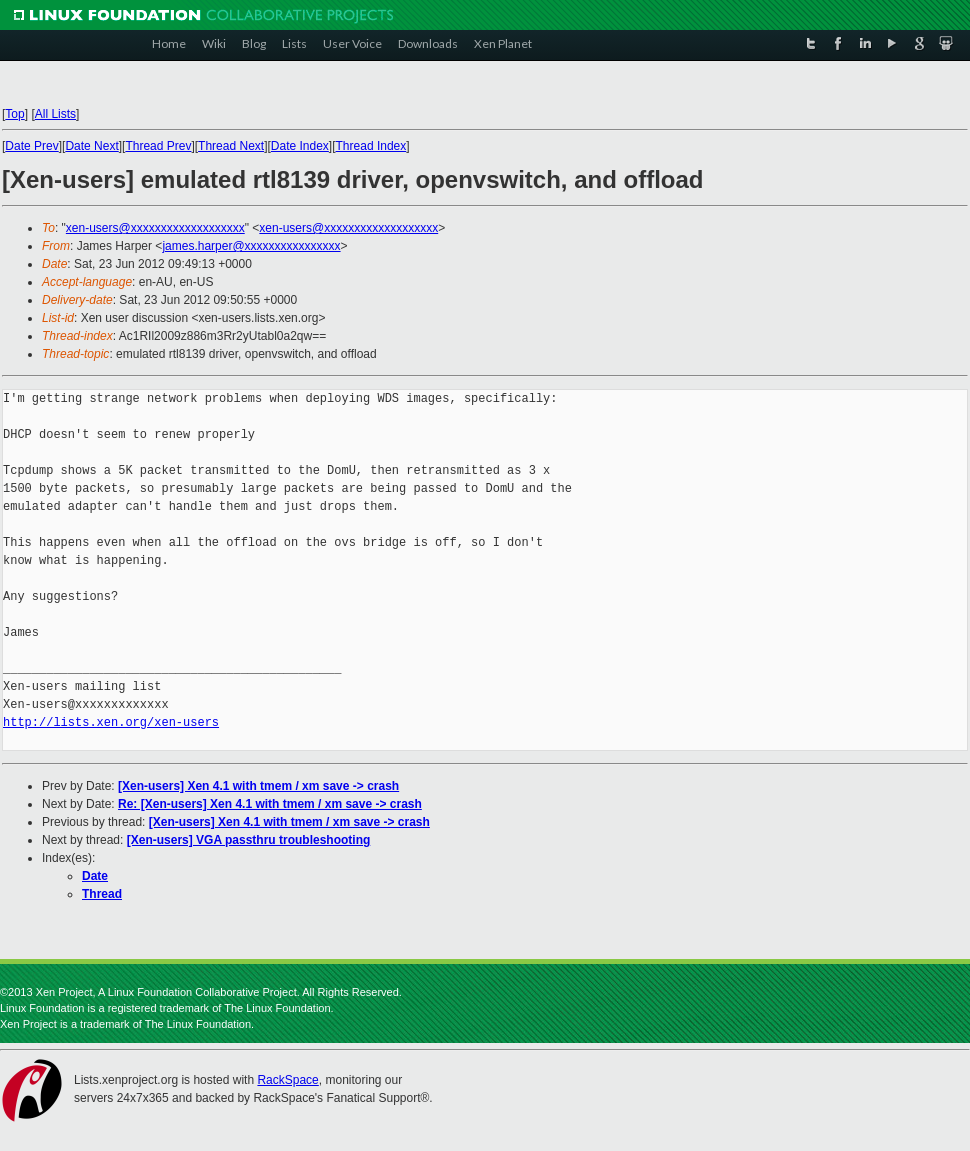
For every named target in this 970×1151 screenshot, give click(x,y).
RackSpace (287, 1080)
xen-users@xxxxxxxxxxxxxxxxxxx (155, 228)
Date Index (300, 146)
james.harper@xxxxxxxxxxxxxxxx (251, 246)
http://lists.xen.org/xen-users (111, 722)
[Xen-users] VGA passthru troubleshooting (249, 840)
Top (14, 114)
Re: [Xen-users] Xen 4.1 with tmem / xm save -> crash (270, 804)
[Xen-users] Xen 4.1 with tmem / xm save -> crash (258, 786)
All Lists (55, 114)
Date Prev (31, 146)
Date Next (91, 146)
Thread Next (231, 146)
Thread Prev (158, 146)
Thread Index (371, 146)
